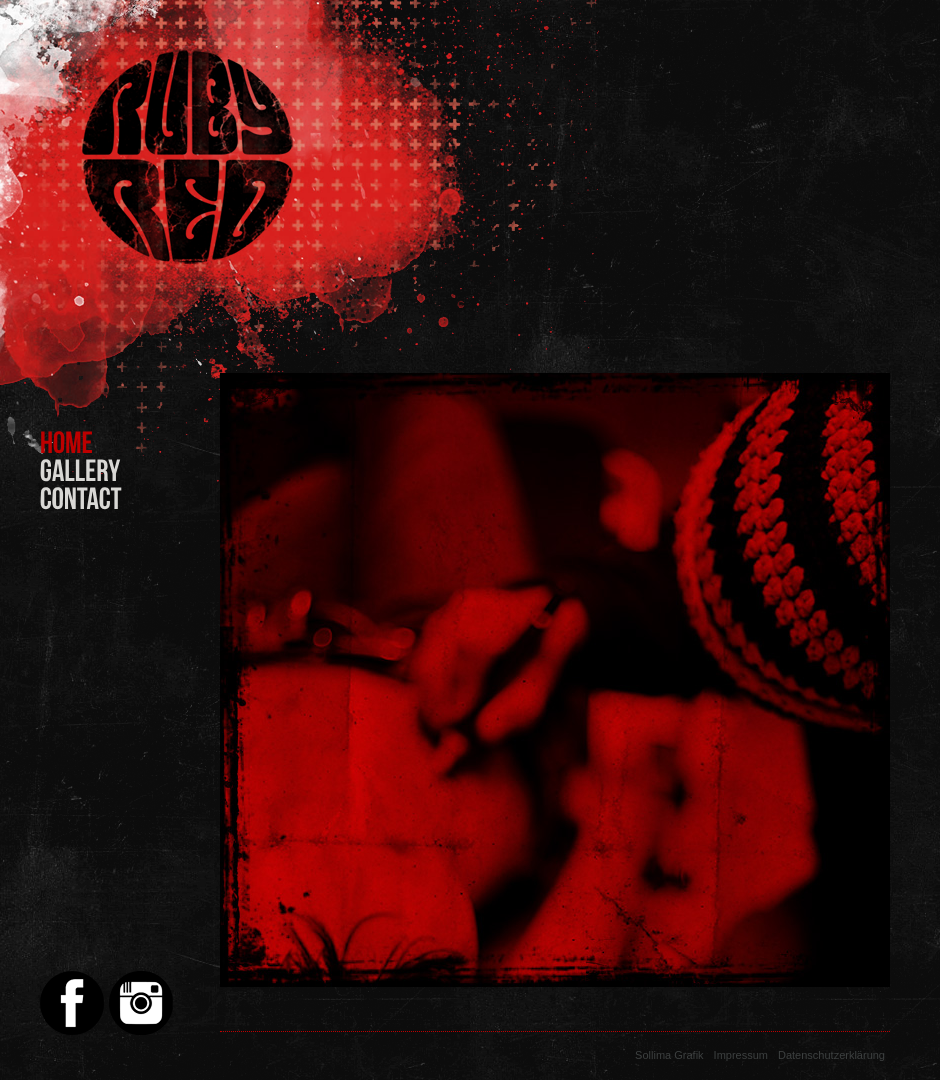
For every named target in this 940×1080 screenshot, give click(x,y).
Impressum (741, 1055)
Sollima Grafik (669, 1055)
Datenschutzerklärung (831, 1055)
